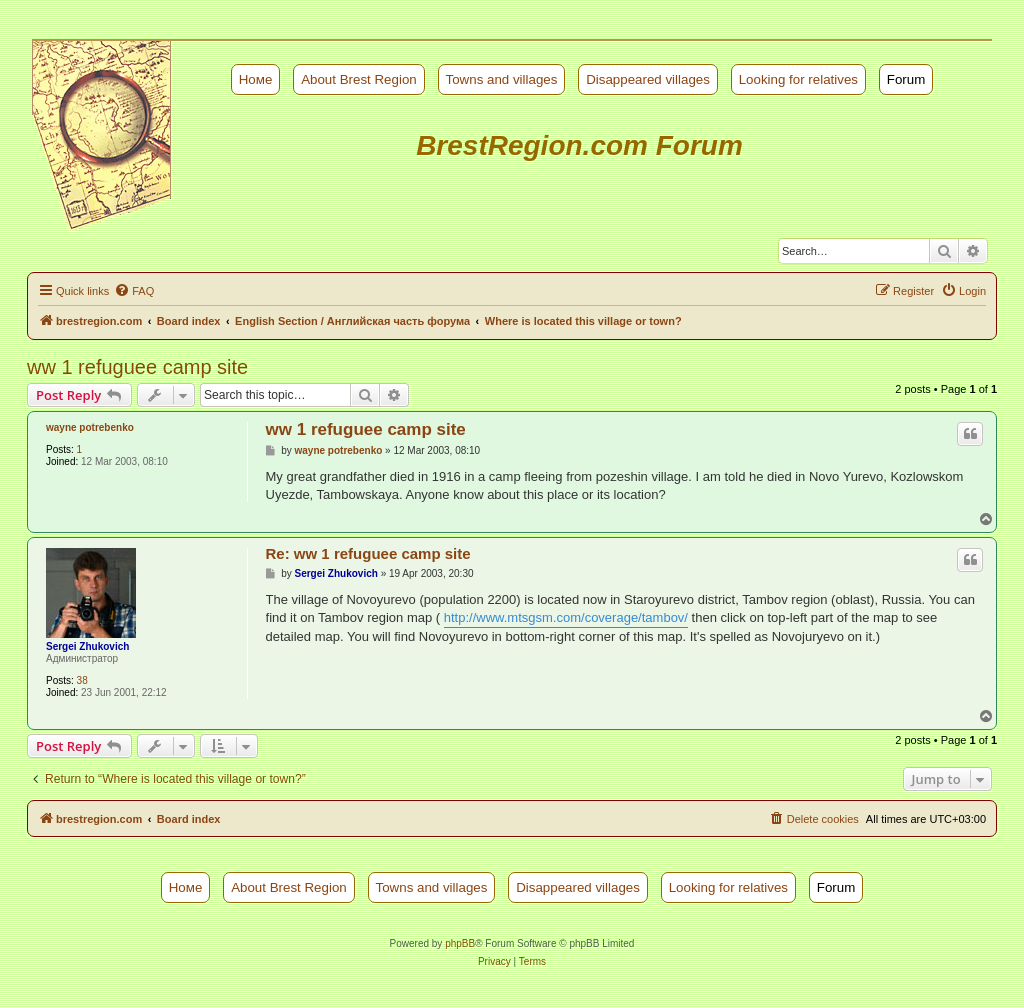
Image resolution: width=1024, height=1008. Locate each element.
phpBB (460, 943)
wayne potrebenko (90, 427)
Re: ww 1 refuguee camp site (368, 553)
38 (82, 680)
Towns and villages (502, 79)
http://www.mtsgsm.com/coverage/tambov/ (566, 617)
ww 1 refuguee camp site (137, 367)
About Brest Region (359, 79)
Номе (256, 79)
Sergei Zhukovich (87, 646)
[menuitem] (134, 291)
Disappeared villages (648, 79)
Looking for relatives (798, 79)
